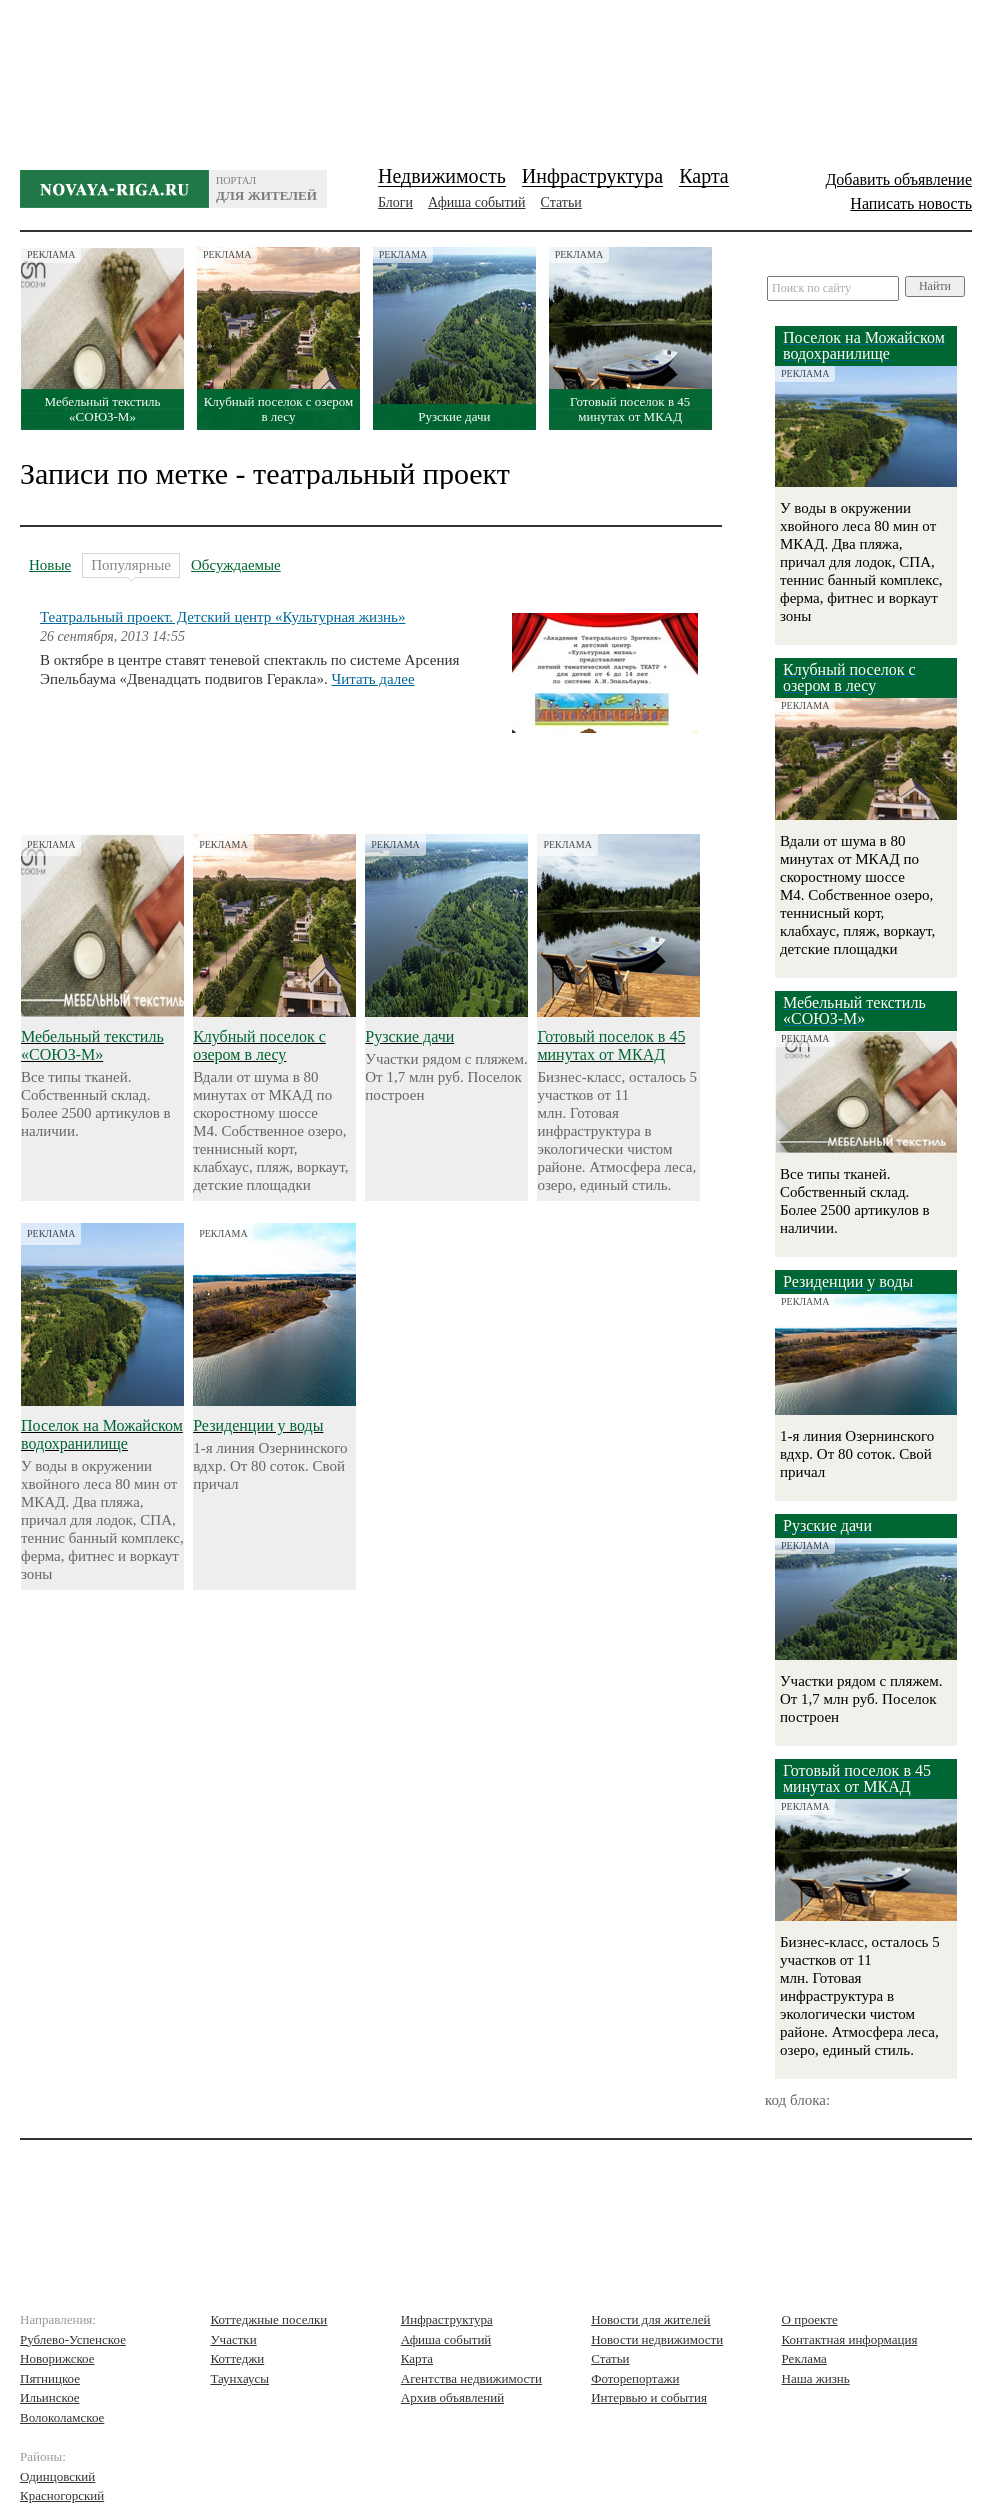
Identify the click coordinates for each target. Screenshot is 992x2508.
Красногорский (62, 2495)
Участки (233, 2339)
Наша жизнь (816, 2378)
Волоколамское (62, 2417)
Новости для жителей (650, 2319)
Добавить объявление (898, 179)
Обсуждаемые (236, 565)
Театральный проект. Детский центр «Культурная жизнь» (222, 617)
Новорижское (57, 2358)
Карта (704, 176)
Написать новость (911, 203)
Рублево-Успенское (73, 2339)
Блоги (395, 202)
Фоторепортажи (635, 2378)
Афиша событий (476, 202)
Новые (50, 565)
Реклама (804, 2358)
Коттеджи (237, 2358)
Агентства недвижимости (471, 2378)
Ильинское (50, 2397)
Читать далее (372, 679)
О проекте (810, 2319)
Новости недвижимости (657, 2339)
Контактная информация (850, 2339)
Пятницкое (50, 2378)
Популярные (131, 567)
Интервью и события (649, 2397)
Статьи (561, 202)
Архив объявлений (452, 2397)
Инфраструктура (592, 176)
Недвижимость (442, 176)
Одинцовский (57, 2476)
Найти (935, 286)
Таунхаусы (239, 2378)
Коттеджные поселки (268, 2319)
